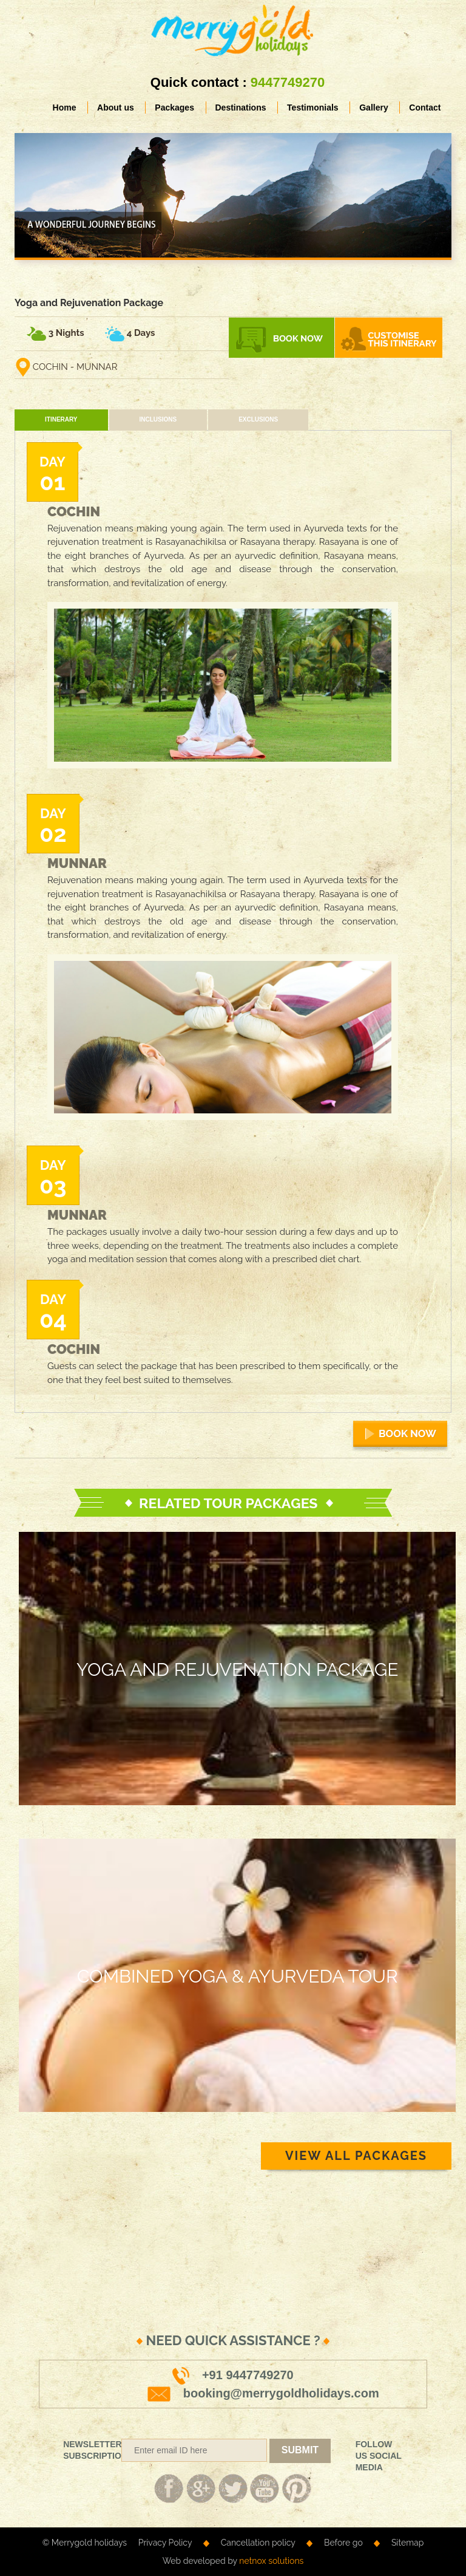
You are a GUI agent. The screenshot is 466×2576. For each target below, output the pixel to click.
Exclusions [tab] (258, 419)
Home (69, 106)
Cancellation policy (258, 2542)
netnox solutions (271, 2561)
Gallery (373, 107)
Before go (343, 2542)
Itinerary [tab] (61, 419)
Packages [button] (174, 107)
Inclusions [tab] (158, 419)
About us (115, 107)
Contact (425, 107)
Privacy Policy (165, 2542)
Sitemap (407, 2542)
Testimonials (313, 107)
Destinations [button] (240, 107)
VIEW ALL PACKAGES (356, 2155)
